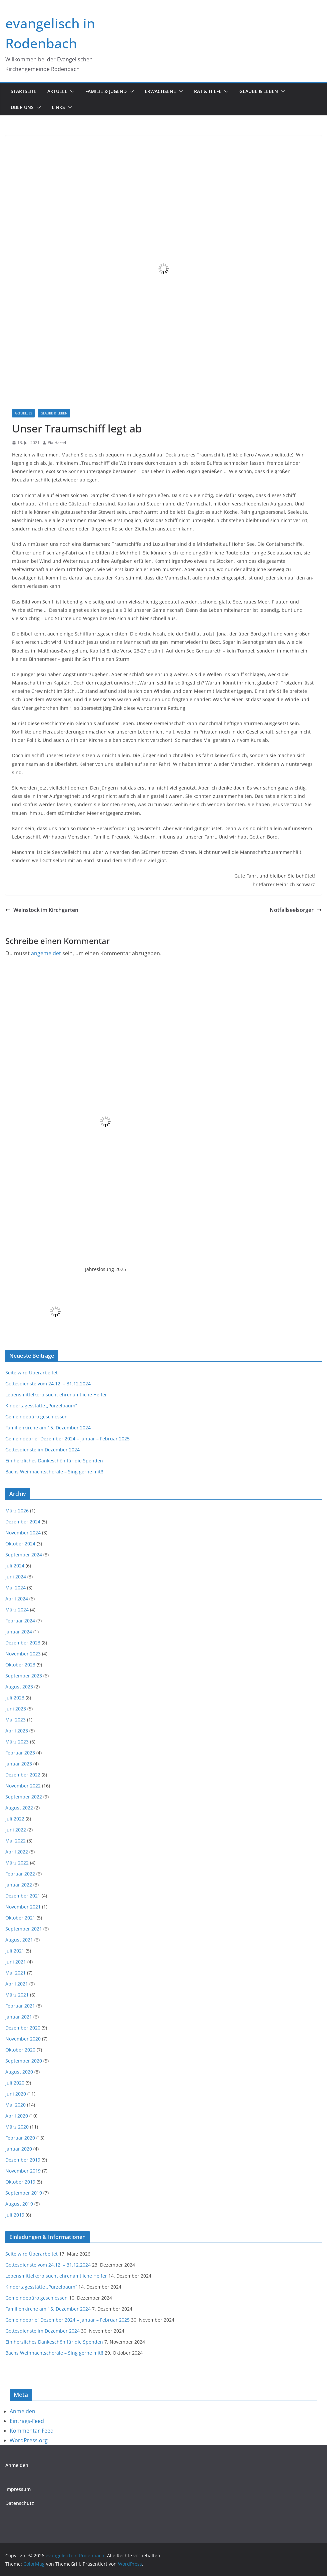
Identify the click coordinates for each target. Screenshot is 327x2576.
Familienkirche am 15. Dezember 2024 (48, 1427)
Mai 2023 (15, 1719)
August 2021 (19, 1940)
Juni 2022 (15, 1829)
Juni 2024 (15, 1576)
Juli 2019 (14, 2215)
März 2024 (17, 1609)
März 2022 (17, 1862)
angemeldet (46, 953)
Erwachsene (160, 91)
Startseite (24, 91)
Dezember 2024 (22, 1521)
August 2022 (19, 1807)
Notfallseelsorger (296, 910)
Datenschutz (19, 2503)
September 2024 (23, 1554)
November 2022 (23, 1785)
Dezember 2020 (22, 2028)
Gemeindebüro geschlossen (36, 1416)
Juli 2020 (14, 2083)
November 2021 (23, 1906)
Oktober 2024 (20, 1543)
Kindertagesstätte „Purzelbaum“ (41, 1405)
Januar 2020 (18, 2149)
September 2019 (23, 2193)
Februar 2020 (20, 2138)
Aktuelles (23, 413)
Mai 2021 (15, 1973)
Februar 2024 (20, 1620)
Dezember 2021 (22, 1895)
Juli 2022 (14, 1818)
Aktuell (57, 91)
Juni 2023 (15, 1708)
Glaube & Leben (258, 91)
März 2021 (17, 1995)
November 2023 (23, 1653)
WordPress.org (29, 2440)
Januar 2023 (18, 1763)
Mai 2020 (15, 2105)
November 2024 (23, 1532)
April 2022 (16, 1851)
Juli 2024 (14, 1565)
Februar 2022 (20, 1873)
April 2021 (16, 1984)
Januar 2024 (18, 1631)
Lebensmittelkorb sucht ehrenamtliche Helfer (56, 1394)
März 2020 (17, 2127)
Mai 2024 (15, 1587)
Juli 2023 (14, 1697)
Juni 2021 (15, 1962)
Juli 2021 (14, 1951)
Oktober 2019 (20, 2182)
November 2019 (23, 2171)
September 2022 (23, 1796)
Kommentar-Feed (32, 2430)
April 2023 (16, 1730)
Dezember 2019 (22, 2160)
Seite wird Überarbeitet (31, 1372)
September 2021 (23, 1928)
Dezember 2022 (22, 1774)
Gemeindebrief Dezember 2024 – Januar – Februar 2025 (67, 1438)
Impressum (18, 2489)
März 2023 (17, 1741)
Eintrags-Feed (27, 2421)
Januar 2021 (18, 2017)
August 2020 (19, 2072)
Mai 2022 (15, 1840)
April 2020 (16, 2116)
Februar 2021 (20, 2006)
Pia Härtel (57, 442)
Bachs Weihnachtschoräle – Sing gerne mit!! (54, 1471)
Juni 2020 (15, 2094)
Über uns (22, 107)
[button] (71, 91)
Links (58, 107)
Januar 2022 (18, 1884)
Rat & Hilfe (207, 91)
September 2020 (23, 2061)
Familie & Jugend (106, 91)
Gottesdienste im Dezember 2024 (42, 1449)
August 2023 (19, 1686)
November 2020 (23, 2039)
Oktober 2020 (20, 2050)
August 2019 (19, 2204)
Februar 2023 (20, 1752)
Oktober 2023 (20, 1664)
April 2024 (16, 1598)
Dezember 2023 (22, 1642)
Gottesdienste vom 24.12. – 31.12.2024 (48, 1383)
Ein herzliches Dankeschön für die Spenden (54, 1460)
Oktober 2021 (20, 1917)
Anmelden (22, 2411)
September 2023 (23, 1675)
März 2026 (17, 1510)
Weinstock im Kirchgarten (41, 910)
